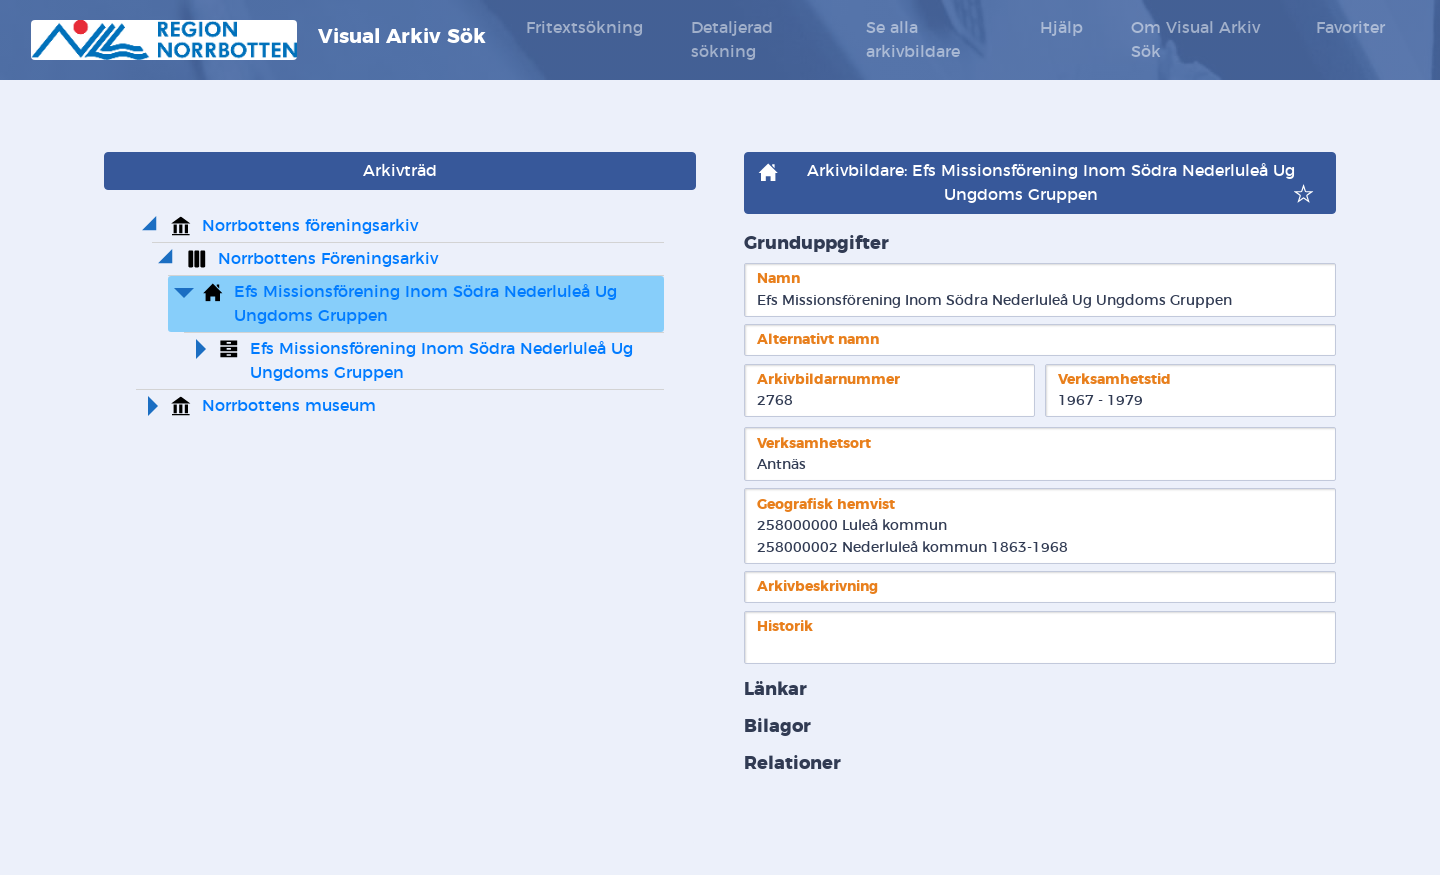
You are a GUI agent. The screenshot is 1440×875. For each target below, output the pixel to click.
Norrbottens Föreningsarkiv (328, 259)
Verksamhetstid (1114, 379)
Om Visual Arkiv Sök (1195, 40)
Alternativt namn (818, 339)
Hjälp (1061, 28)
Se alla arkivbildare (913, 40)
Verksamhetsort (814, 443)
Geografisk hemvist (826, 504)
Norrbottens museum (289, 406)
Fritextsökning (584, 28)
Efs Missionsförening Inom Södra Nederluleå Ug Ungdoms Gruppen (428, 304)
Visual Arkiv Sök (258, 40)
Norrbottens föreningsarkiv (310, 226)
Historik (785, 626)
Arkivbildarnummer (828, 379)
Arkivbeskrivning (817, 586)
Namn (778, 278)
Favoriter (1350, 28)
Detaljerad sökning (732, 40)
